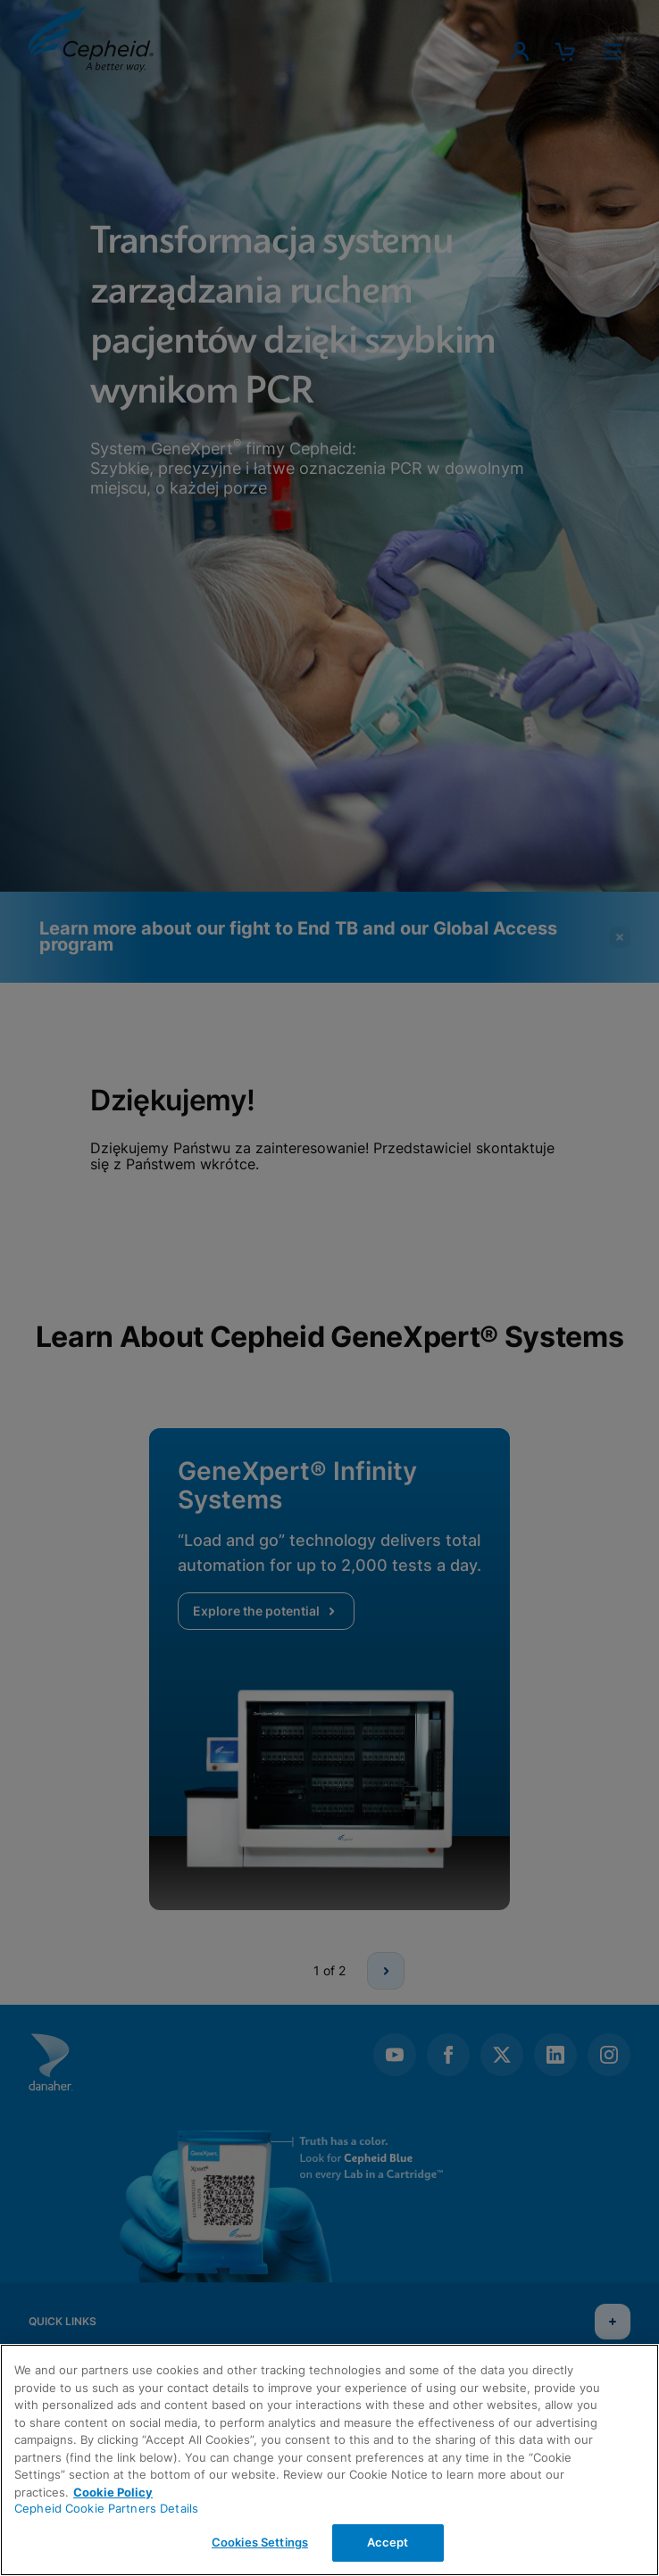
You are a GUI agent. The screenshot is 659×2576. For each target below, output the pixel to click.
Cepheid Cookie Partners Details (106, 2508)
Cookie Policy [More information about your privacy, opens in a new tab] (113, 2492)
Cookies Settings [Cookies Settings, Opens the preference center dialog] (260, 2542)
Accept (388, 2542)
